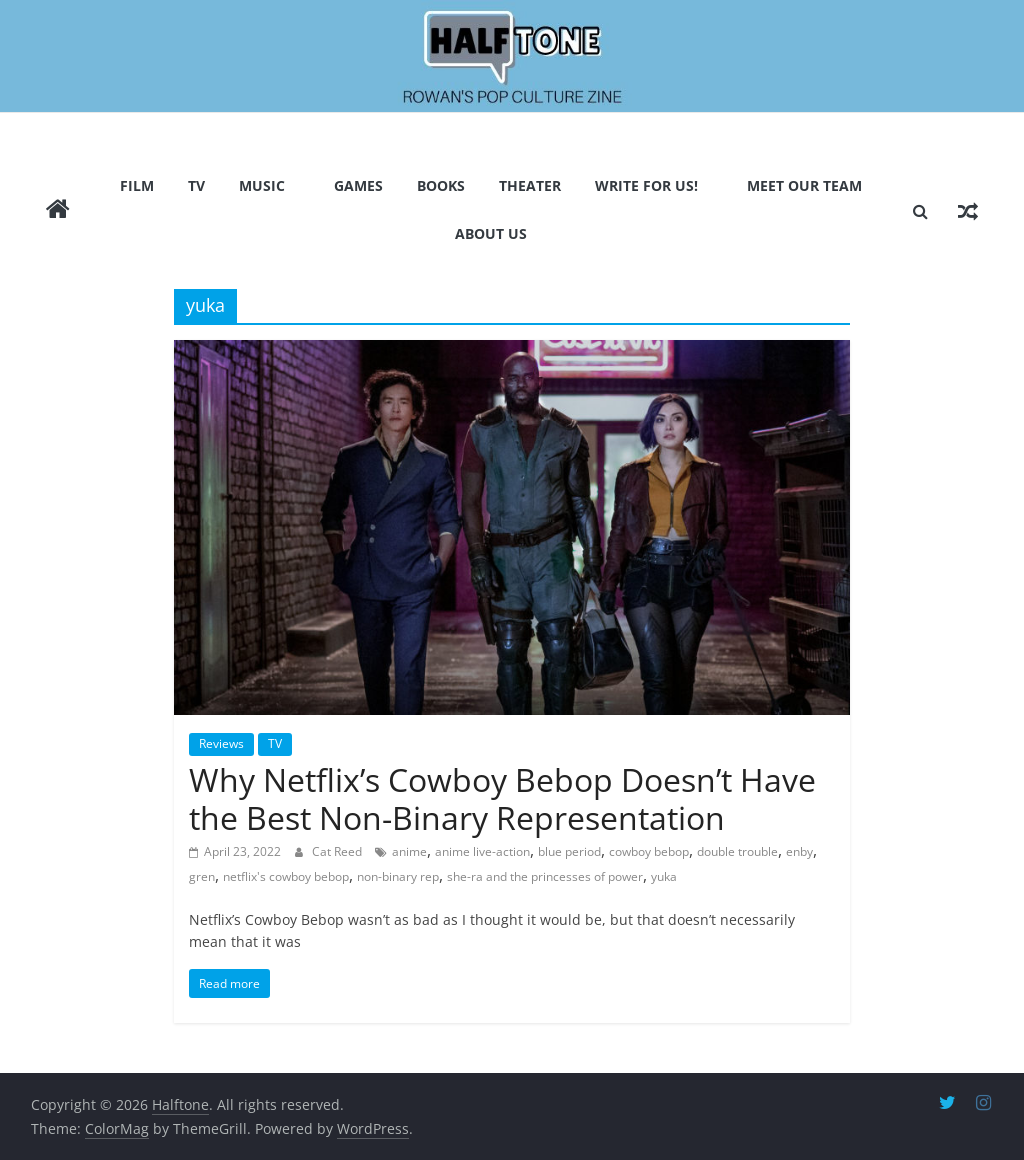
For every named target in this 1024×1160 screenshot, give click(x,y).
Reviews (221, 743)
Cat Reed (338, 851)
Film (137, 185)
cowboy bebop (649, 851)
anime (409, 851)
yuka (664, 876)
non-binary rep (398, 876)
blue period (569, 851)
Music (262, 185)
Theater (530, 185)
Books (441, 185)
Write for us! (646, 185)
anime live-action (482, 851)
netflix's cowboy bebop (286, 876)
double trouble (737, 851)
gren (202, 876)
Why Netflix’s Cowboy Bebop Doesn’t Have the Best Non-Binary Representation (502, 798)
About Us (491, 233)
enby (799, 851)
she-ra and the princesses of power (545, 876)
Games (358, 185)
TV (196, 185)
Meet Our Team (804, 185)
